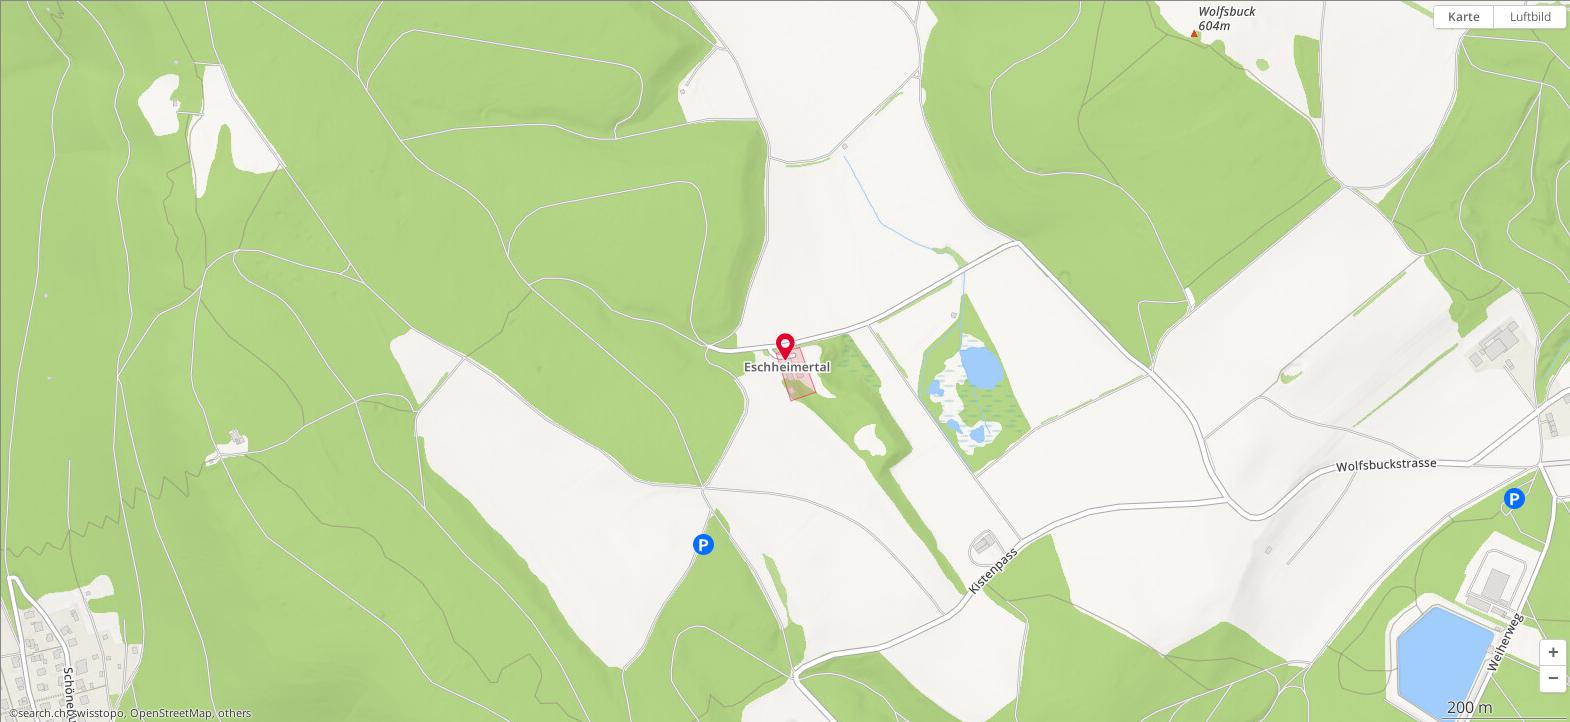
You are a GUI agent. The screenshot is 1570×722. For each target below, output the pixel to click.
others (234, 713)
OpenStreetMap (171, 713)
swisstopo (98, 713)
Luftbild (1530, 16)
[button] (1553, 653)
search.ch (42, 713)
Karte (1464, 16)
